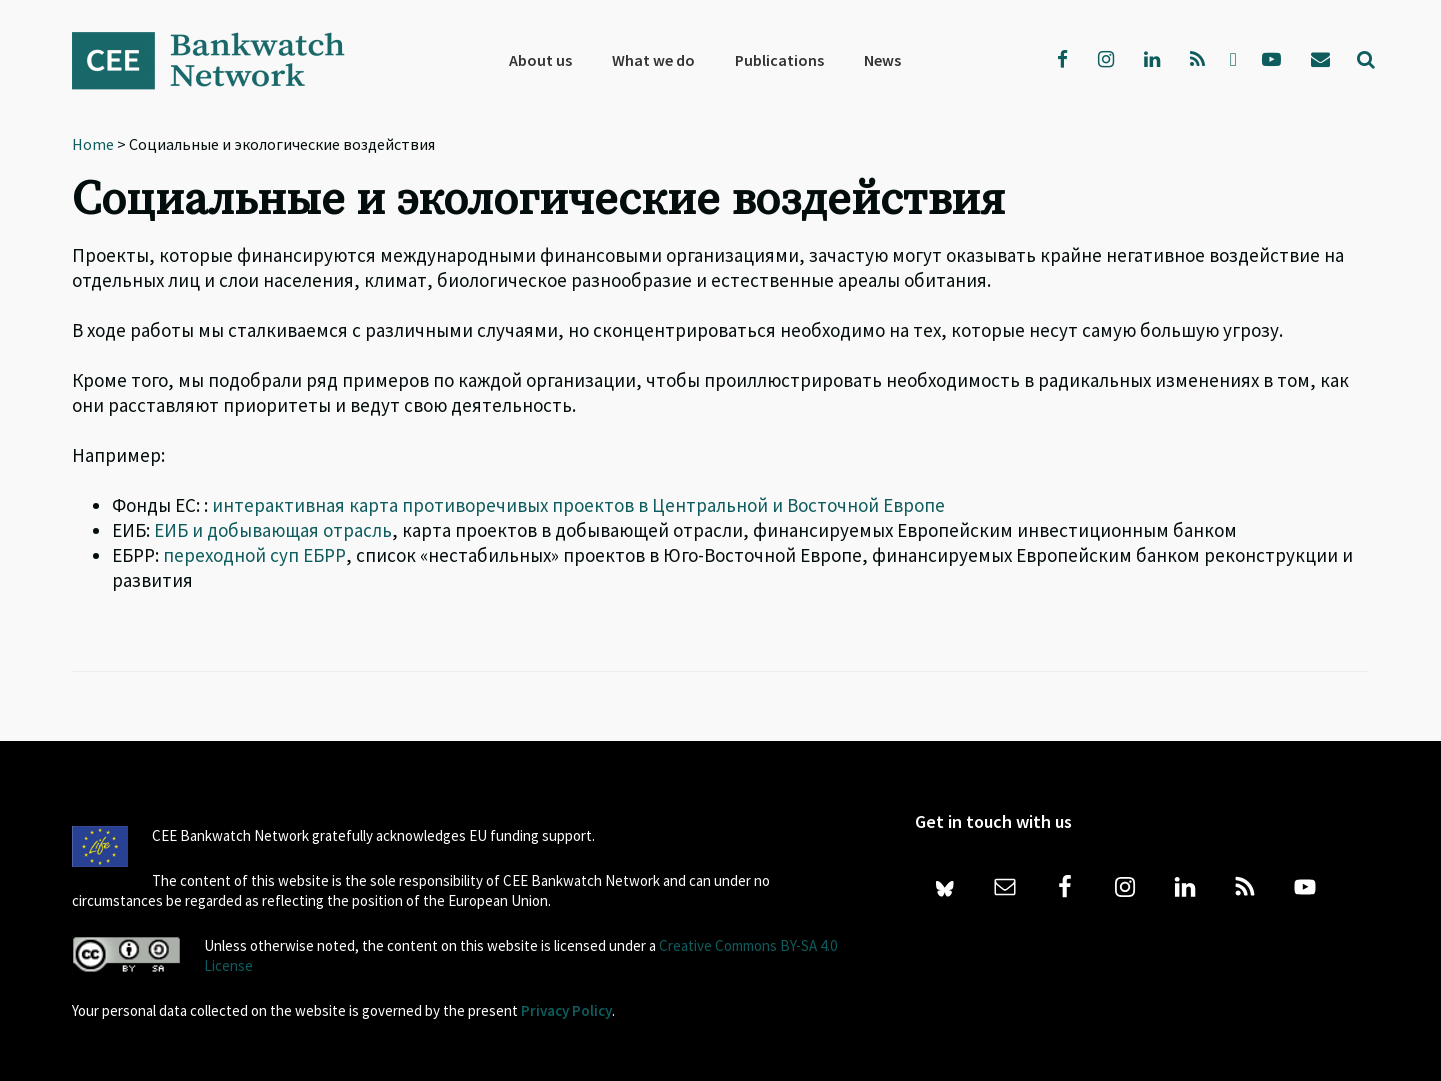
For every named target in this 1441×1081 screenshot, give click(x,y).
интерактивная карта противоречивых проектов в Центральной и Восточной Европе (578, 505)
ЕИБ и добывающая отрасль (273, 530)
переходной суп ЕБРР (254, 555)
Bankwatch (222, 60)
